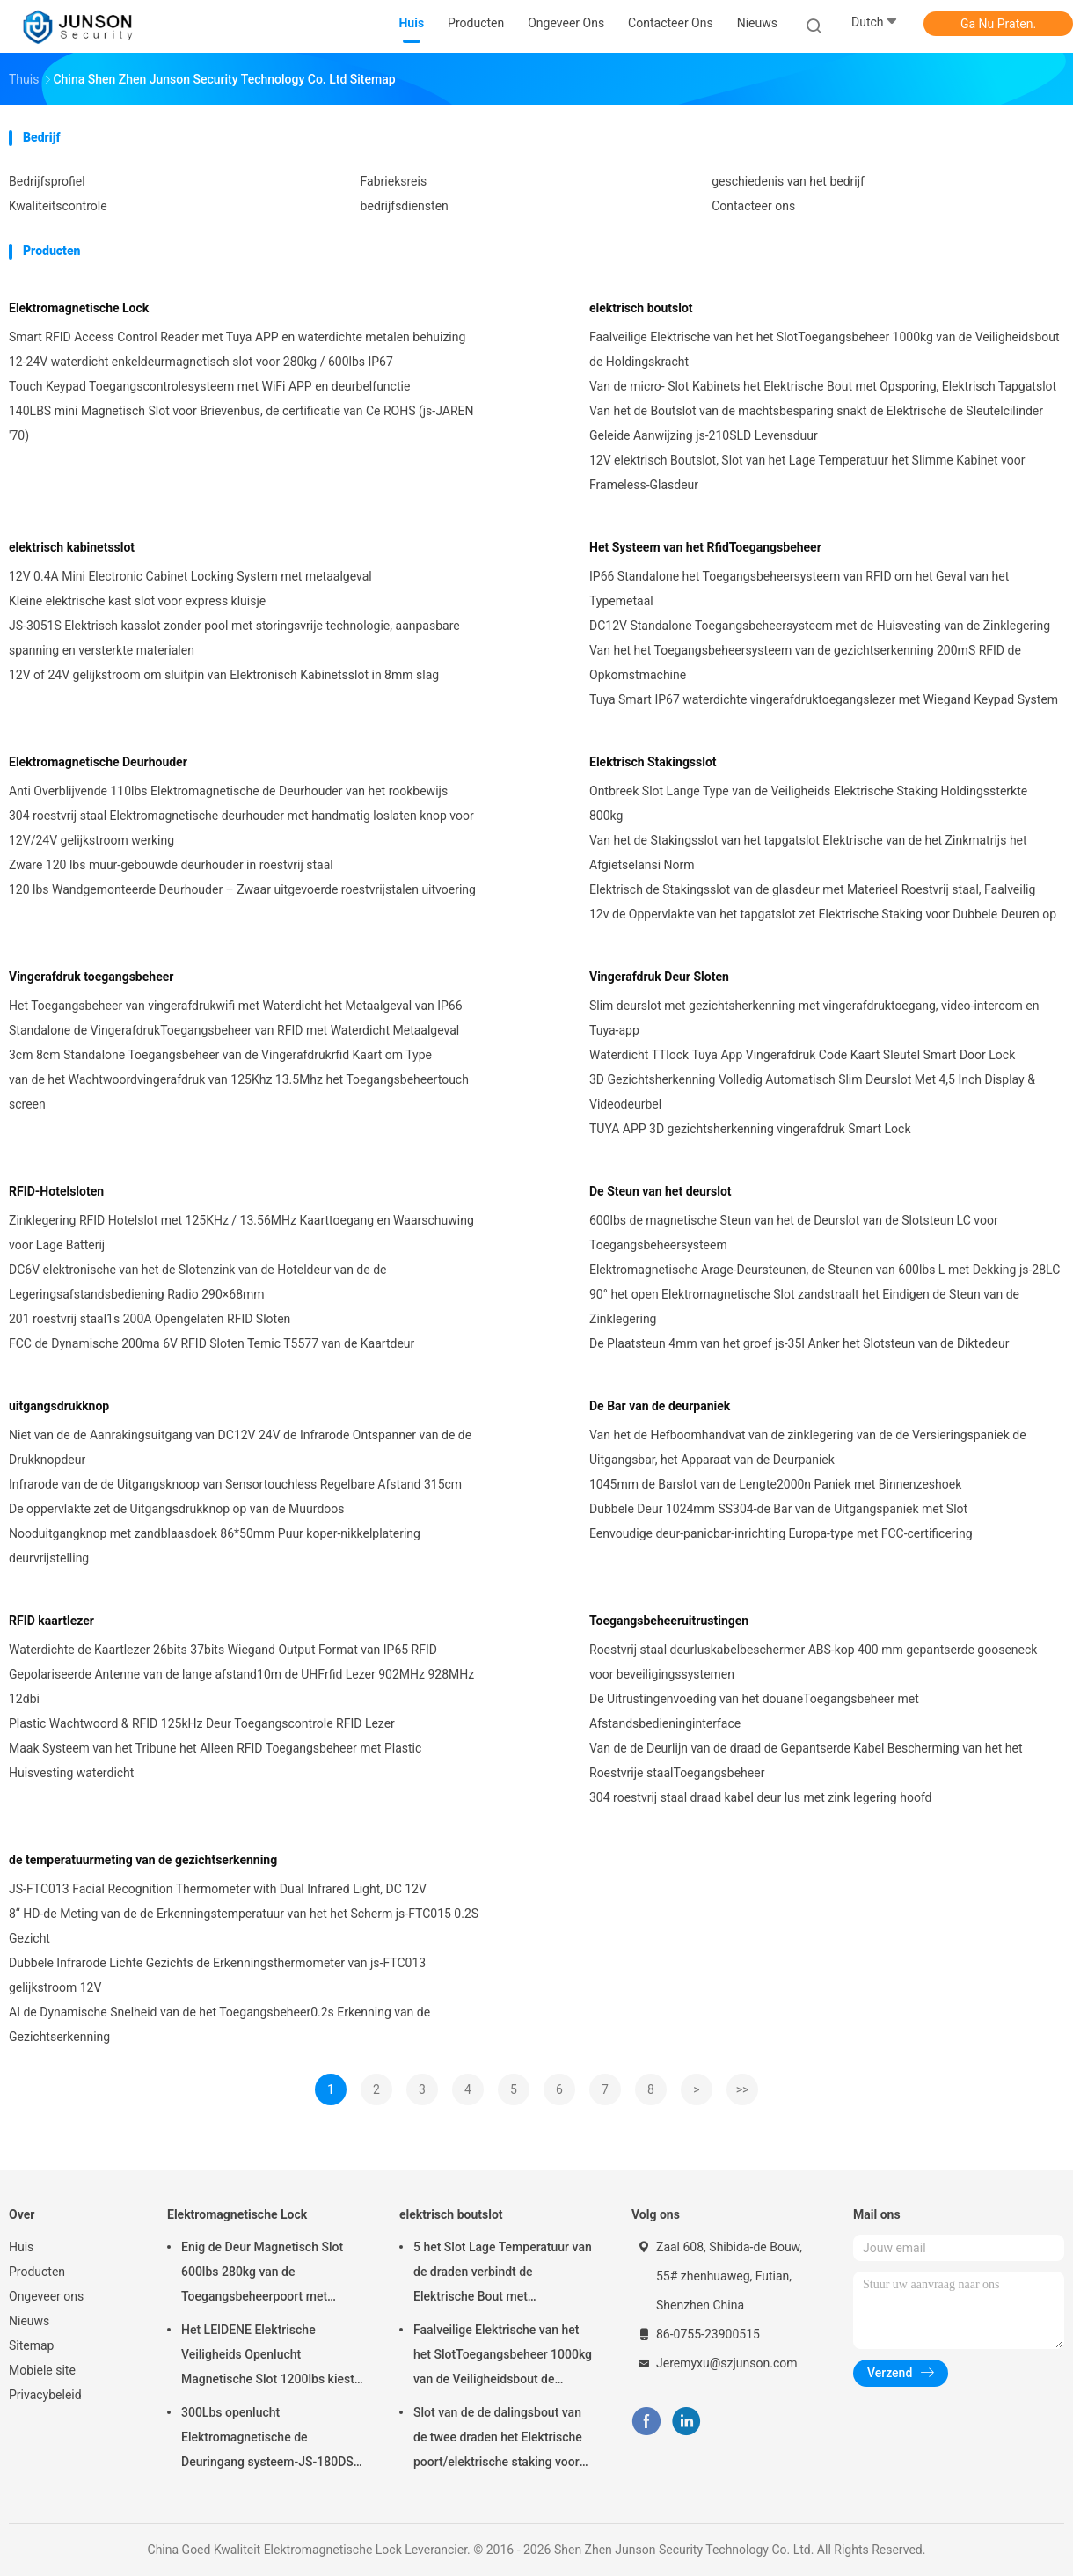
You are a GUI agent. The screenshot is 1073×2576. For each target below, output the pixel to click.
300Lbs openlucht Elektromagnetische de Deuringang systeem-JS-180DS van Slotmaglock (267, 2439)
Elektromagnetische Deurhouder (98, 762)
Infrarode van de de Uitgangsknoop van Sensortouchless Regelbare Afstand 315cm (235, 1484)
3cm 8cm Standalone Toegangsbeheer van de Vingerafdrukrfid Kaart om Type (220, 1055)
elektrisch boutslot (641, 308)
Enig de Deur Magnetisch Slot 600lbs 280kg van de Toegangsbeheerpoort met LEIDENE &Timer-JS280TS (262, 2274)
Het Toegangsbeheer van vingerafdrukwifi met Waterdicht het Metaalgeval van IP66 (236, 1006)
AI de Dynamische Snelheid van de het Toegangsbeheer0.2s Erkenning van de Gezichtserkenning (219, 2024)
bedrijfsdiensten (405, 206)
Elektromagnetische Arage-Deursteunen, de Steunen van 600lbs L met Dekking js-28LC (824, 1269)
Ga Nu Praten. (998, 24)
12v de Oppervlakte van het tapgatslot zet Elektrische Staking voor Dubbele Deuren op (822, 914)
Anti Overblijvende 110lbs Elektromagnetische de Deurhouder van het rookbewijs (228, 791)
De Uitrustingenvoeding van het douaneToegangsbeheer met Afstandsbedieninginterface (754, 1711)
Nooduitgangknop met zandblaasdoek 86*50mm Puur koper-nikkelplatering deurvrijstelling (214, 1545)
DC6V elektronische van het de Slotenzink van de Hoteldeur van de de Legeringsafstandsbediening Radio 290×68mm (197, 1281)
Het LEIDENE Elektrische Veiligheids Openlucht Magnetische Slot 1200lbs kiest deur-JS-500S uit (267, 2357)
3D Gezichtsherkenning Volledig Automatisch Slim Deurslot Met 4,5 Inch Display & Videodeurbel (812, 1091)
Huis (21, 2247)
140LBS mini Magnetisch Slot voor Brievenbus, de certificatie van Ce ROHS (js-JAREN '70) (241, 423)
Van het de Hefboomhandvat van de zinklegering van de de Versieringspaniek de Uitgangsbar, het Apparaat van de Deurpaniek (807, 1447)
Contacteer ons (753, 206)
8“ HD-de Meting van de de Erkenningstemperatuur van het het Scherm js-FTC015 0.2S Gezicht (243, 1925)
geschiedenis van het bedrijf (788, 181)
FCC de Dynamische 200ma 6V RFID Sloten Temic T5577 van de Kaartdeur (211, 1343)
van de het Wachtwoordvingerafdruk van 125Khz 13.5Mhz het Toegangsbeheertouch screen (239, 1091)
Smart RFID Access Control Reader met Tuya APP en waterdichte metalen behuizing (237, 337)
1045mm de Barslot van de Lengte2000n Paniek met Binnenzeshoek (775, 1484)
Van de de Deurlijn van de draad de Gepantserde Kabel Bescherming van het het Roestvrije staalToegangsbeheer (806, 1760)
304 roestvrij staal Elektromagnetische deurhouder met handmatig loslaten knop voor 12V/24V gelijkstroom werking (241, 828)
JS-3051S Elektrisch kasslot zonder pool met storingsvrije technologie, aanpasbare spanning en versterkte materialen (234, 637)
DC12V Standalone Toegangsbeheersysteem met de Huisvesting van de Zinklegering (819, 625)
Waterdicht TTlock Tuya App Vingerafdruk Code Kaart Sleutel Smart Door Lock (802, 1055)
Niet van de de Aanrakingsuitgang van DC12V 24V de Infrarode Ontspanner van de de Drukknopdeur (240, 1447)
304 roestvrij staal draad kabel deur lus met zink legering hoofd (760, 1797)
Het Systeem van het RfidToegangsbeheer (705, 547)
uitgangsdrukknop (59, 1406)
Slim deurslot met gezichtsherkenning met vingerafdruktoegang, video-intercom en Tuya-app (814, 1018)
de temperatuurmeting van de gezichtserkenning (143, 1860)
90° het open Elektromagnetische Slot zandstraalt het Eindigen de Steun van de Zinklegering (804, 1306)
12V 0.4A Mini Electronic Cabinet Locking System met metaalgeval (190, 576)
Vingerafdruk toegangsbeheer (91, 977)
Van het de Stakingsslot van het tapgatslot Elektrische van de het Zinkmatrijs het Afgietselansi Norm (808, 852)
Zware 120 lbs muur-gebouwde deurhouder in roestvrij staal (171, 865)
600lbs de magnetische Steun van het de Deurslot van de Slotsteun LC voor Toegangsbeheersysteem (793, 1232)
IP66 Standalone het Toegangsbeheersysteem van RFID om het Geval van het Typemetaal (799, 588)
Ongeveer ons (46, 2296)
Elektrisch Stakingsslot (653, 762)
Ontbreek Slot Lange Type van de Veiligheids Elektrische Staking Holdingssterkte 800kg (808, 803)
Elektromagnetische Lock (79, 308)
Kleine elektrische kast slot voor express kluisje (137, 601)
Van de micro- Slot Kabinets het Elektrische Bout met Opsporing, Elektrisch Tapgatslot (822, 386)
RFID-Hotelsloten (56, 1191)
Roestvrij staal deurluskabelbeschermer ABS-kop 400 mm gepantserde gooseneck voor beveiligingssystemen (813, 1662)
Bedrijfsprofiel (47, 181)
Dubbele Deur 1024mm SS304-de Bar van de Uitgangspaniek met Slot (778, 1509)
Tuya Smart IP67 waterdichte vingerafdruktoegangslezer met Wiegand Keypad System (823, 699)
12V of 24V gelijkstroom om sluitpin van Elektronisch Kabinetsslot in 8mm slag (224, 675)
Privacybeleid (45, 2395)
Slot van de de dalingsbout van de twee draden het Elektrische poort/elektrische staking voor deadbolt (497, 2439)
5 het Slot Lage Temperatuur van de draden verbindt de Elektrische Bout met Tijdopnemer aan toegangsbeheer (502, 2274)
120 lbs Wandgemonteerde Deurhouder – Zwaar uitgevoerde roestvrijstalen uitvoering (242, 889)
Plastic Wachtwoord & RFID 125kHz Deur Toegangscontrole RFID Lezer (202, 1723)
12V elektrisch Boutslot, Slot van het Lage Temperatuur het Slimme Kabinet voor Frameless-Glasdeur (807, 472)
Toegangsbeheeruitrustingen (668, 1621)
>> (742, 2089)
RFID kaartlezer (51, 1621)
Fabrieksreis (394, 181)
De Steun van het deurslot (660, 1191)
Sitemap (31, 2345)
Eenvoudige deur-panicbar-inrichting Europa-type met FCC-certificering (781, 1533)
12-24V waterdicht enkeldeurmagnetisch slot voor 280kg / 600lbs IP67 (201, 362)
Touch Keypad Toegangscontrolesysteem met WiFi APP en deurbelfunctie (209, 386)
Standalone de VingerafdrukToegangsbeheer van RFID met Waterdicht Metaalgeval (234, 1030)
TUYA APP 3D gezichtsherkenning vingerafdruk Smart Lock (749, 1129)
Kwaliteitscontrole (58, 206)
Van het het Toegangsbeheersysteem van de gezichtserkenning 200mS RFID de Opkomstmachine (805, 662)
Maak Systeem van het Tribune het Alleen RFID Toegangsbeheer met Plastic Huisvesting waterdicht (215, 1760)
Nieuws (29, 2321)
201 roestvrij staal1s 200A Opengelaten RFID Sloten (149, 1319)
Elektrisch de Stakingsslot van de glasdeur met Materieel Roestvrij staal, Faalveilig (812, 889)
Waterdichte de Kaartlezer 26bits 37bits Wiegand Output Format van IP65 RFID (223, 1650)
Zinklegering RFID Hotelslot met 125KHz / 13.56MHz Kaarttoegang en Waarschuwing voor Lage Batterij (241, 1232)
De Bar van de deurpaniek (659, 1406)
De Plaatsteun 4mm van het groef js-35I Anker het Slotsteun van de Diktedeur (799, 1343)
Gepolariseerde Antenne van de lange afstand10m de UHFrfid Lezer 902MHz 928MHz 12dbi (241, 1686)
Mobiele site (42, 2370)
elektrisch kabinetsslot (72, 547)
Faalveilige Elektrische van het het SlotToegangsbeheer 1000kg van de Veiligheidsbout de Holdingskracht (824, 349)
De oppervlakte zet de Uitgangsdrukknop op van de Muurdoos (177, 1509)
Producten (37, 2272)
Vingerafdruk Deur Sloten (659, 977)
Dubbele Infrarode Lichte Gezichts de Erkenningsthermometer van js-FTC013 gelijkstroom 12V (217, 1975)
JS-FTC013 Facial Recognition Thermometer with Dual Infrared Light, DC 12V (218, 1889)
